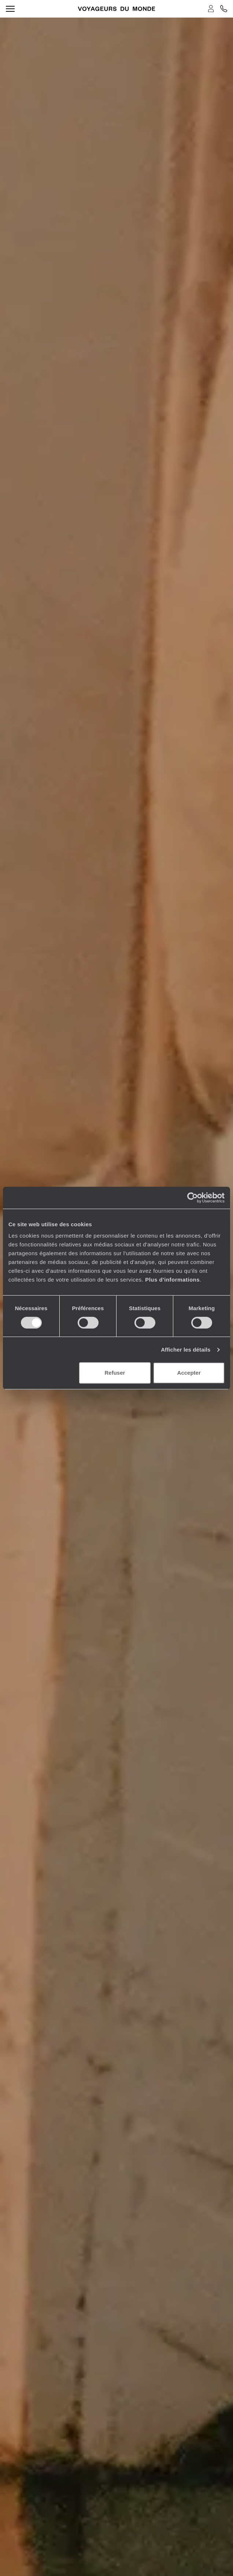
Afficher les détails (185, 1349)
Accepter (189, 1373)
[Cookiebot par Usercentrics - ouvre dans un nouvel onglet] (192, 1197)
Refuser (115, 1373)
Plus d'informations (172, 1279)
